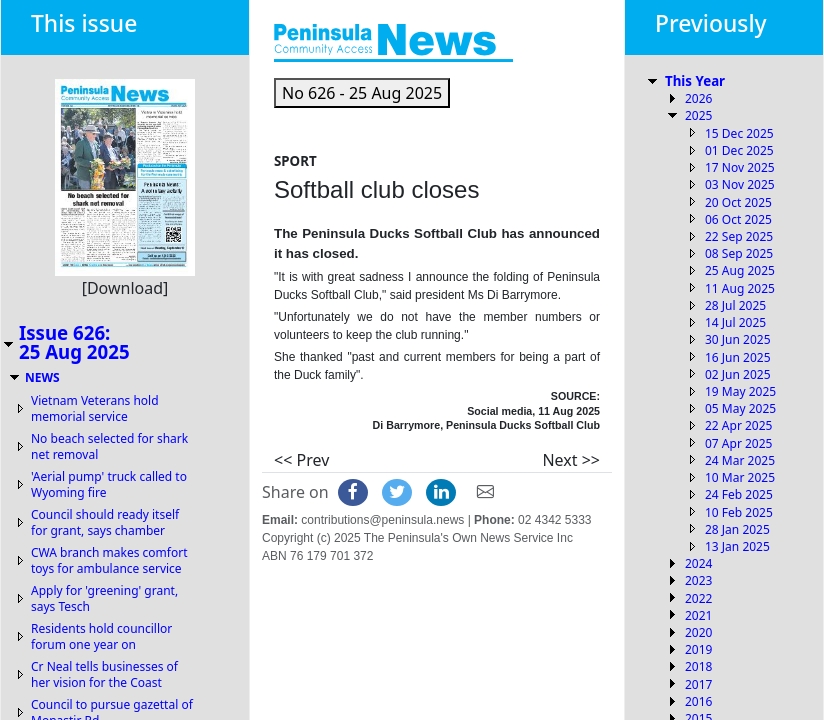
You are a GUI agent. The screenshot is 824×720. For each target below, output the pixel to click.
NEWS (42, 377)
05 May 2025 (740, 408)
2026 (698, 98)
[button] (362, 93)
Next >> (571, 460)
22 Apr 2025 (738, 425)
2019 (698, 649)
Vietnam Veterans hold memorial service (95, 408)
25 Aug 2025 (740, 270)
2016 (698, 701)
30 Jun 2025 (738, 339)
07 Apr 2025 (738, 443)
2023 (698, 580)
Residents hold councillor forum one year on (101, 636)
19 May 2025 (740, 391)
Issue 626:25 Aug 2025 (74, 342)
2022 (698, 598)
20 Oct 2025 (738, 202)
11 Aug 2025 (740, 288)
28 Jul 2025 (735, 305)
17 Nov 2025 (740, 167)
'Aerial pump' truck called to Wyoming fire (109, 484)
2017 (698, 684)
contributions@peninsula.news (382, 520)
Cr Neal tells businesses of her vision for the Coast (104, 674)
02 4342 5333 (554, 520)
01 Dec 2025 (739, 150)
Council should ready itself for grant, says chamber (105, 522)
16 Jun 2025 (738, 357)
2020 (698, 632)
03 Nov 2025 (740, 184)
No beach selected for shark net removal (109, 446)
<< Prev (301, 460)
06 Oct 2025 (738, 219)
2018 (698, 666)
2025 (698, 115)
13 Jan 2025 (737, 546)
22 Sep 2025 (739, 236)
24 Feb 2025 (739, 494)
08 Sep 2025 (739, 253)
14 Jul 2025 (735, 322)
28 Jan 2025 (737, 529)
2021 (698, 615)
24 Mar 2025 (740, 460)
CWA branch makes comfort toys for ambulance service (109, 560)
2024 (698, 563)
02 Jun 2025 (738, 374)
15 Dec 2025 (739, 133)
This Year (695, 81)
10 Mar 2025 (740, 477)
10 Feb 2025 (739, 512)
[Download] (125, 288)
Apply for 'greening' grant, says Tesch (104, 598)
